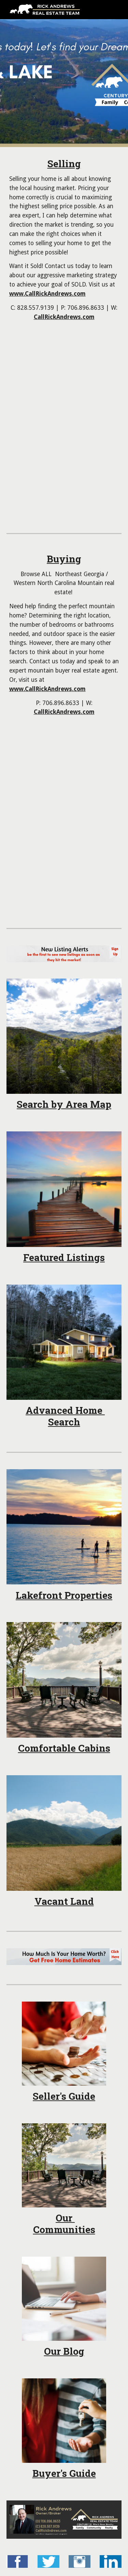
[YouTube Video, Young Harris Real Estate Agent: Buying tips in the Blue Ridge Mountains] (64, 870)
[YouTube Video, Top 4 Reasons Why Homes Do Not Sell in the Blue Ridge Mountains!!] (64, 475)
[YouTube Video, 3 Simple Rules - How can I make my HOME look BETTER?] (64, 775)
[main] (64, 239)
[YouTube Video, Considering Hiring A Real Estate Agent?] (64, 380)
